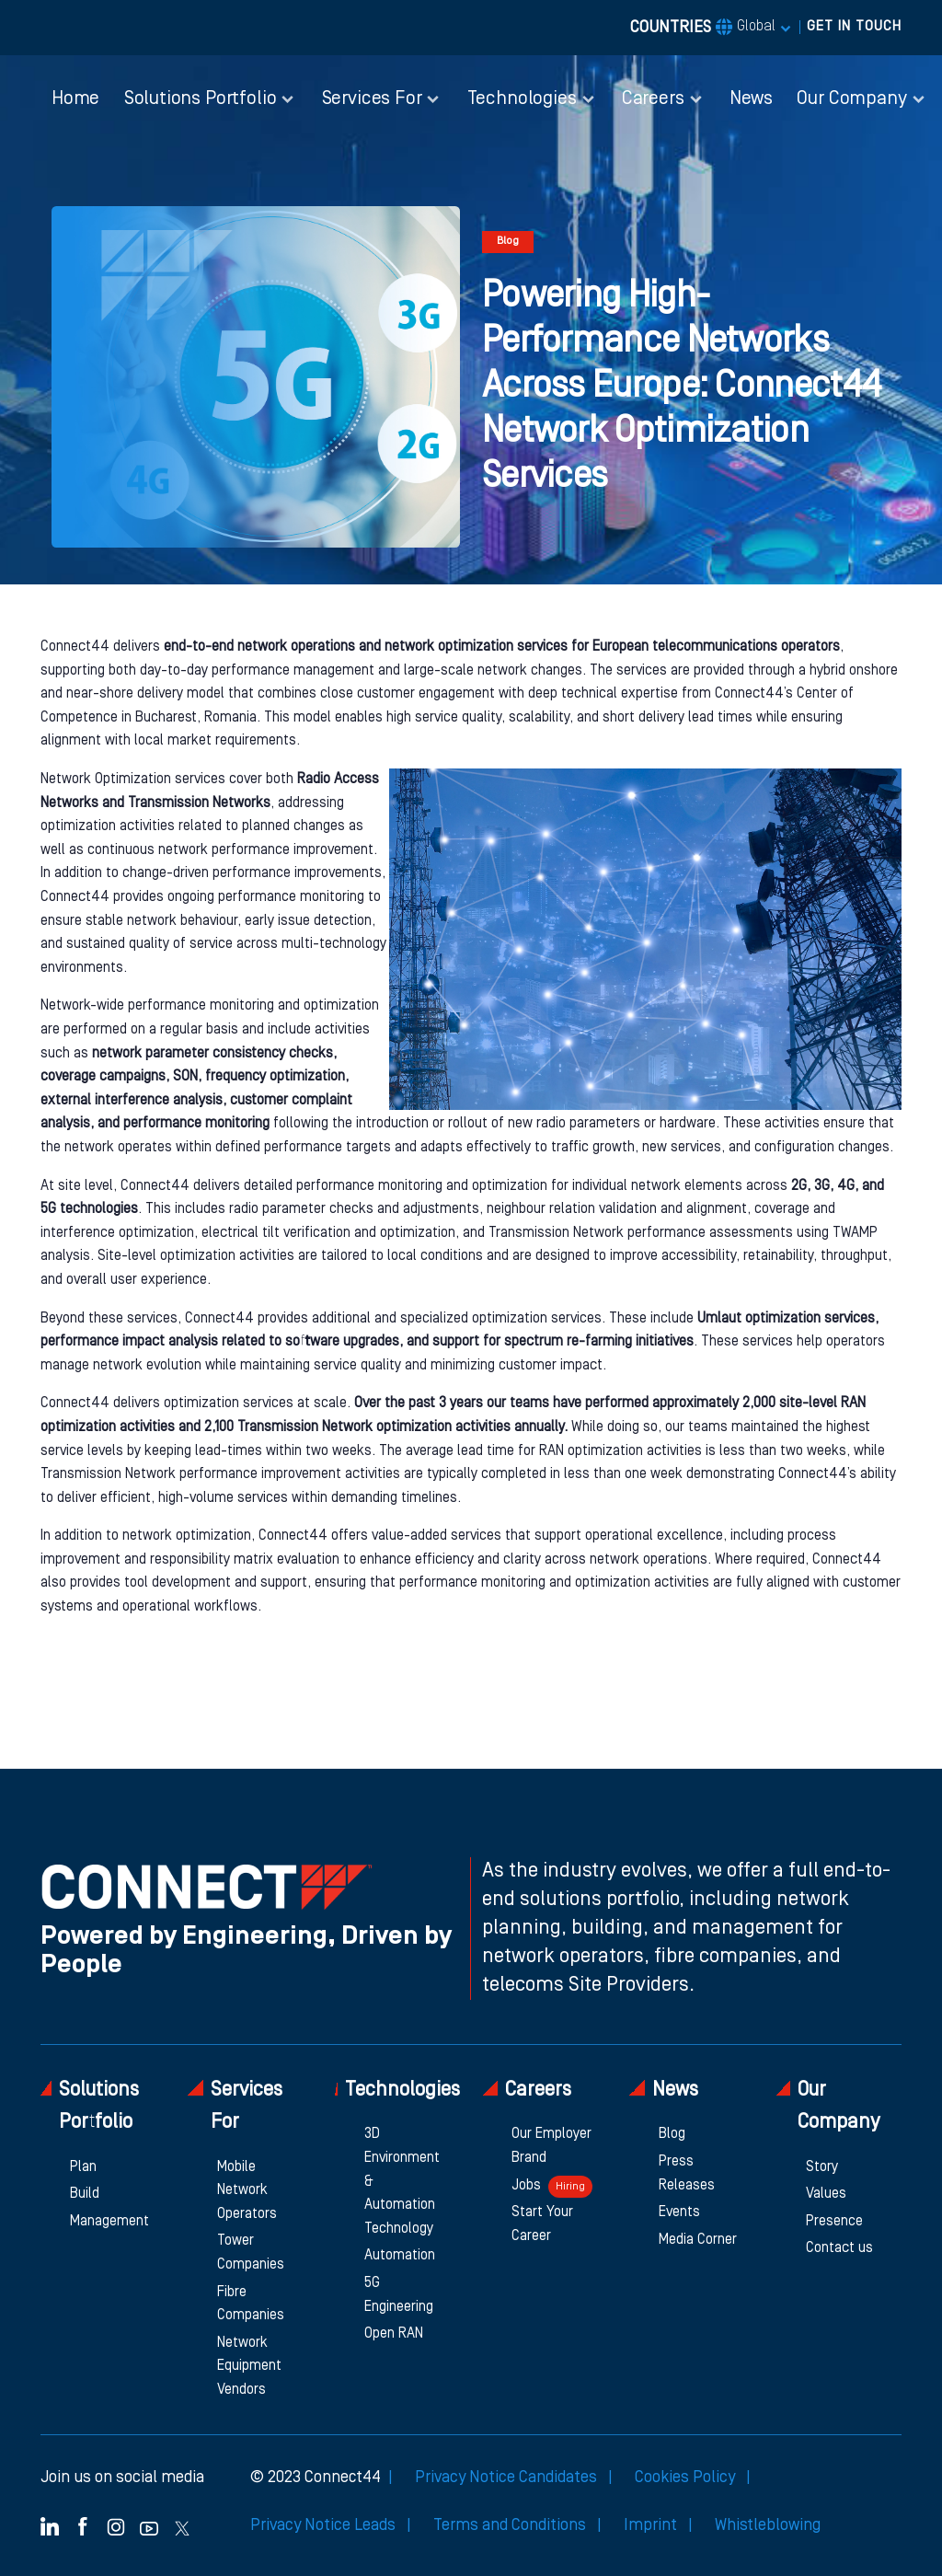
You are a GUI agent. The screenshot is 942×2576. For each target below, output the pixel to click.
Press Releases (687, 2173)
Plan (83, 2167)
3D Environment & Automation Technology (402, 2181)
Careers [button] (653, 99)
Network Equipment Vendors (249, 2367)
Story (822, 2167)
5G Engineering (398, 2295)
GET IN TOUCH (854, 26)
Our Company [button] (851, 99)
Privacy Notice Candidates (508, 2477)
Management (109, 2221)
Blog (672, 2134)
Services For (235, 2105)
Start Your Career (542, 2224)
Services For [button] (372, 99)
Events (679, 2212)
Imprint (652, 2525)
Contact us (839, 2248)
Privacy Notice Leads (324, 2525)
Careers (526, 2089)
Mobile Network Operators (247, 2191)
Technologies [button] (522, 99)
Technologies (397, 2089)
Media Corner (698, 2240)
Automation (399, 2255)
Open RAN (393, 2334)
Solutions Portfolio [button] (200, 99)
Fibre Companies (250, 2304)
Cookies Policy (687, 2477)
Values (826, 2194)
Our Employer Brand (551, 2146)
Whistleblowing (768, 2525)
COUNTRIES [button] (702, 28)
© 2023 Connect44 (315, 2477)
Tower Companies (250, 2253)
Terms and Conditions (511, 2525)
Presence (834, 2221)
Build (84, 2194)
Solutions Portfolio (89, 2105)
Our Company (827, 2105)
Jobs (551, 2187)
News (751, 99)
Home (75, 99)
